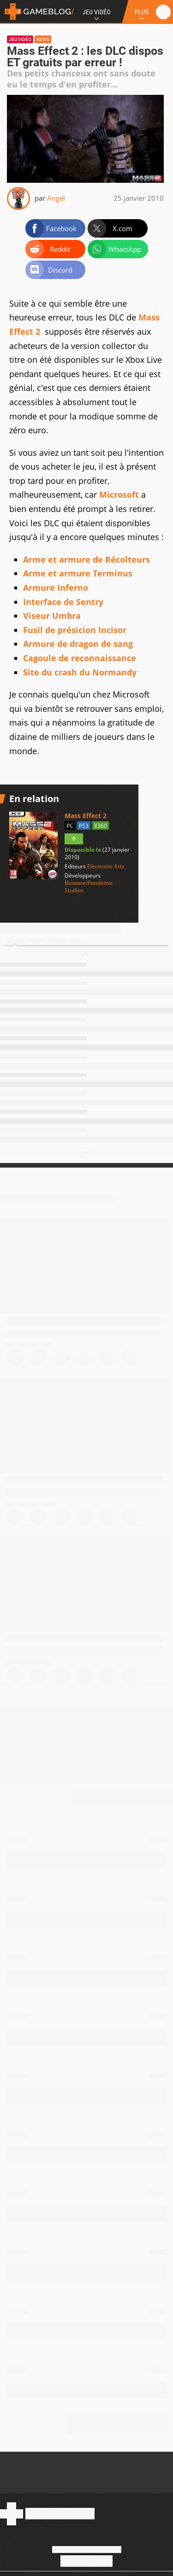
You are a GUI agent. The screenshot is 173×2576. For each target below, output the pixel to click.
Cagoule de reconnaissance (79, 657)
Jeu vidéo (20, 39)
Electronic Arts (106, 866)
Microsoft (119, 494)
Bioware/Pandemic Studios (89, 886)
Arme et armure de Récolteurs (86, 559)
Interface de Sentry (63, 601)
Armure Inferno (55, 587)
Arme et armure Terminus (77, 573)
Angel (56, 198)
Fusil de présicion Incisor (74, 629)
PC (69, 826)
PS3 (84, 826)
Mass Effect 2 (86, 815)
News (42, 39)
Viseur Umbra (52, 615)
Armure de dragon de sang (78, 643)
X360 (100, 826)
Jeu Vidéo (96, 12)
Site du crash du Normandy (80, 672)
